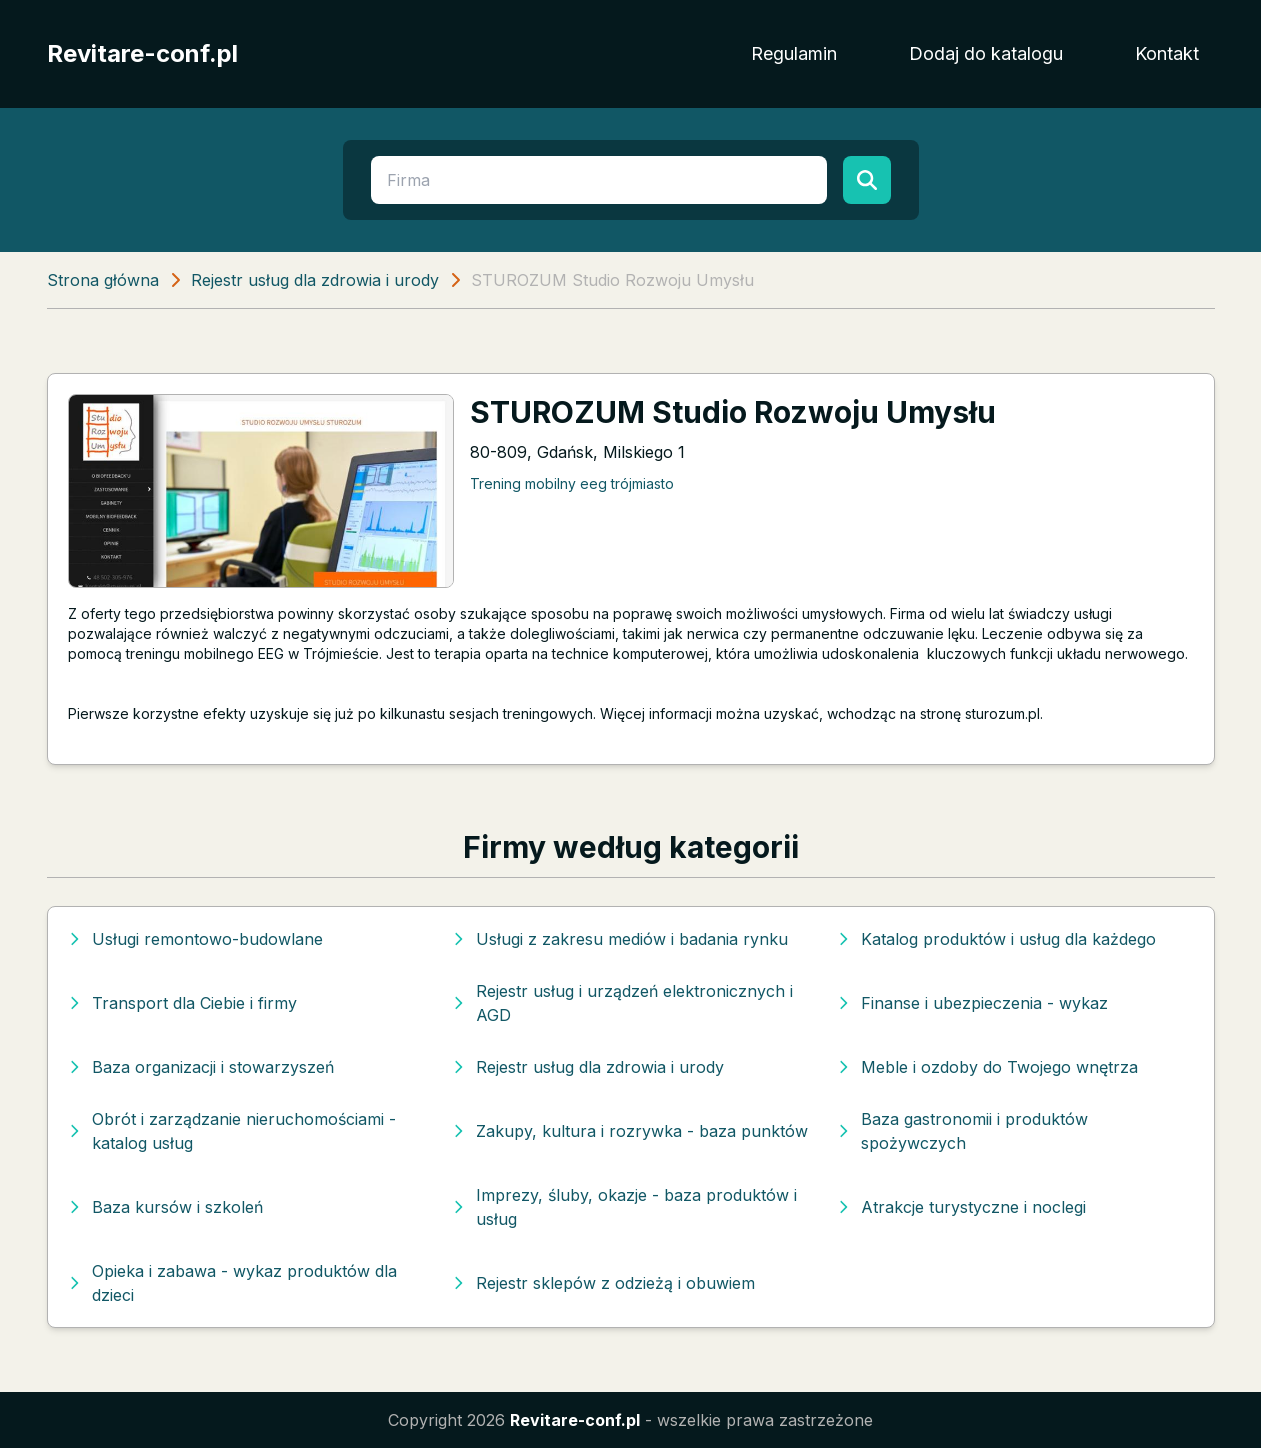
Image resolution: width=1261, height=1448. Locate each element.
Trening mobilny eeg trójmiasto (572, 483)
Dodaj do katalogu (986, 53)
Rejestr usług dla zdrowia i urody (315, 280)
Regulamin (794, 53)
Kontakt (1167, 53)
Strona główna (103, 280)
